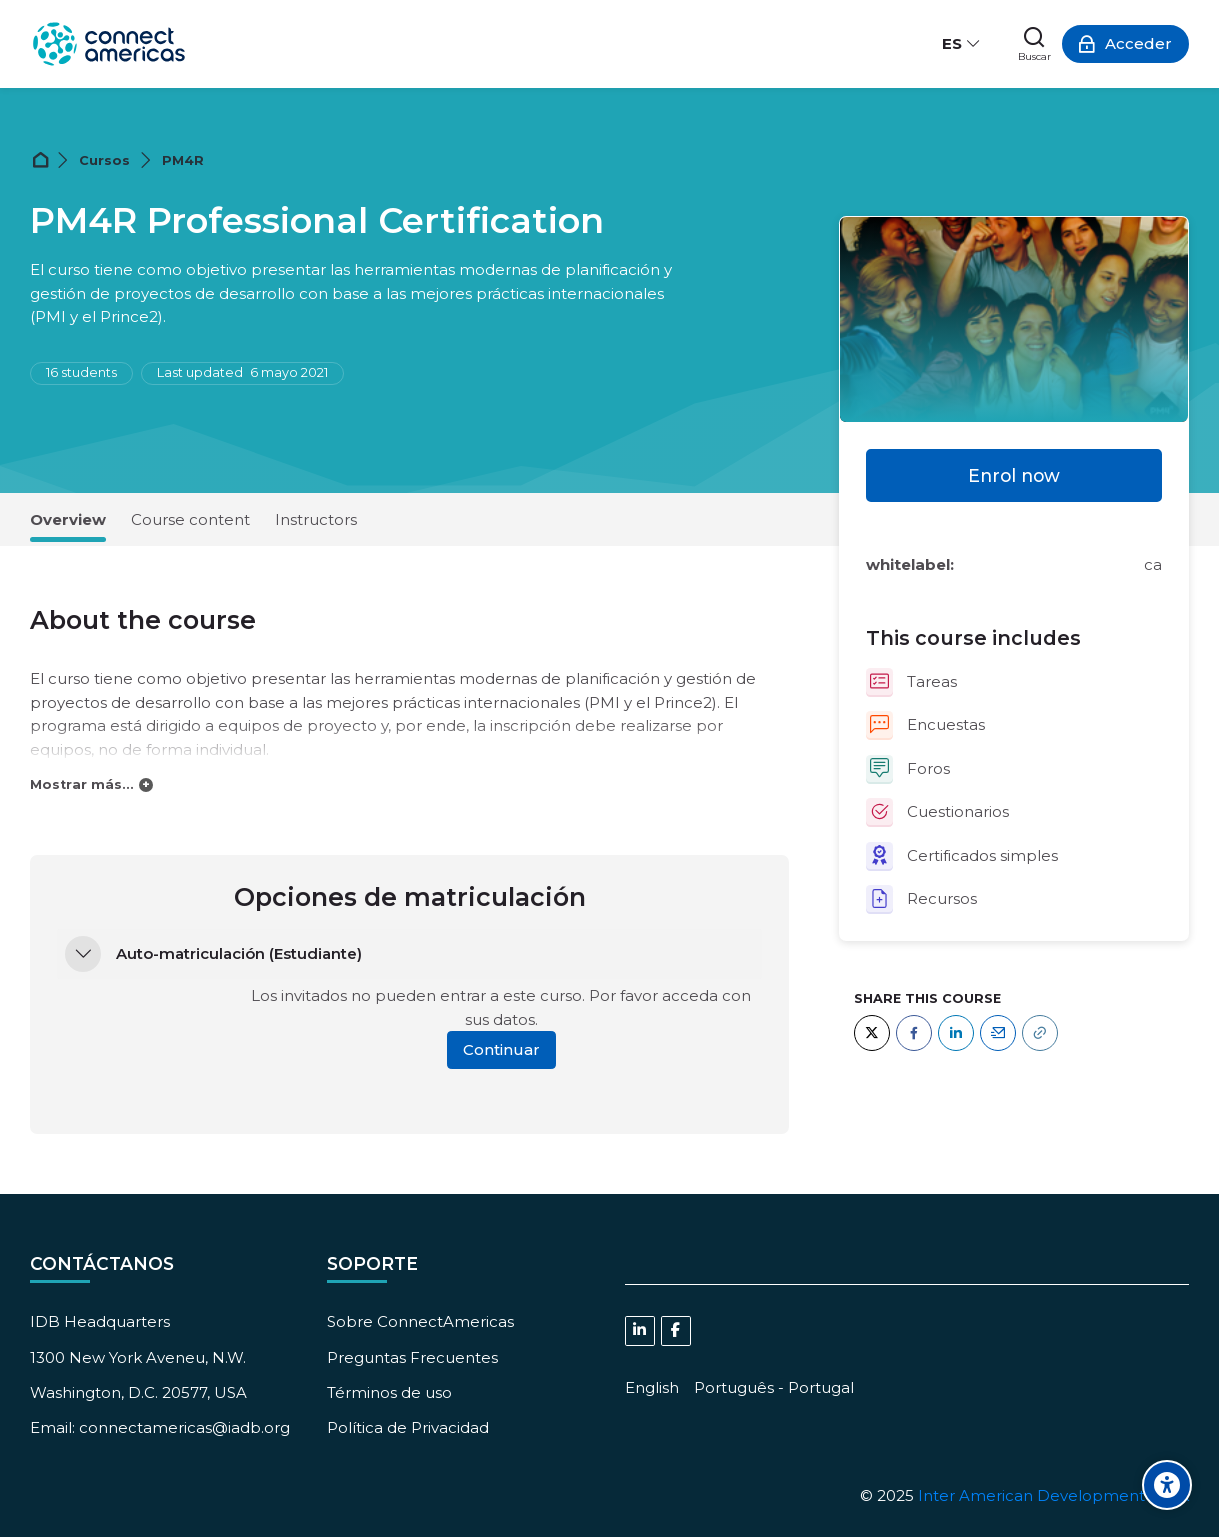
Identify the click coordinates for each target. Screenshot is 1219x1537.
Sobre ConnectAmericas (420, 1321)
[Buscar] (1034, 44)
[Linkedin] (640, 1331)
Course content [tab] (190, 519)
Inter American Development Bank (1053, 1495)
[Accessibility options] (1167, 1485)
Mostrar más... (82, 784)
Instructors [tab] (316, 519)
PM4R (183, 160)
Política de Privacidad (408, 1427)
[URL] (1040, 1033)
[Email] (998, 1033)
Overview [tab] (68, 519)
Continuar (501, 1049)
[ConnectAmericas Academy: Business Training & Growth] (109, 44)
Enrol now (1014, 475)
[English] (652, 1387)
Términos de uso (389, 1392)
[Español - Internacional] (962, 44)
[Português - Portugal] (774, 1387)
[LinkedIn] (956, 1033)
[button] (83, 954)
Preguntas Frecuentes (412, 1357)
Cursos (104, 160)
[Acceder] (1125, 44)
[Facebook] (914, 1033)
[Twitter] (872, 1033)
